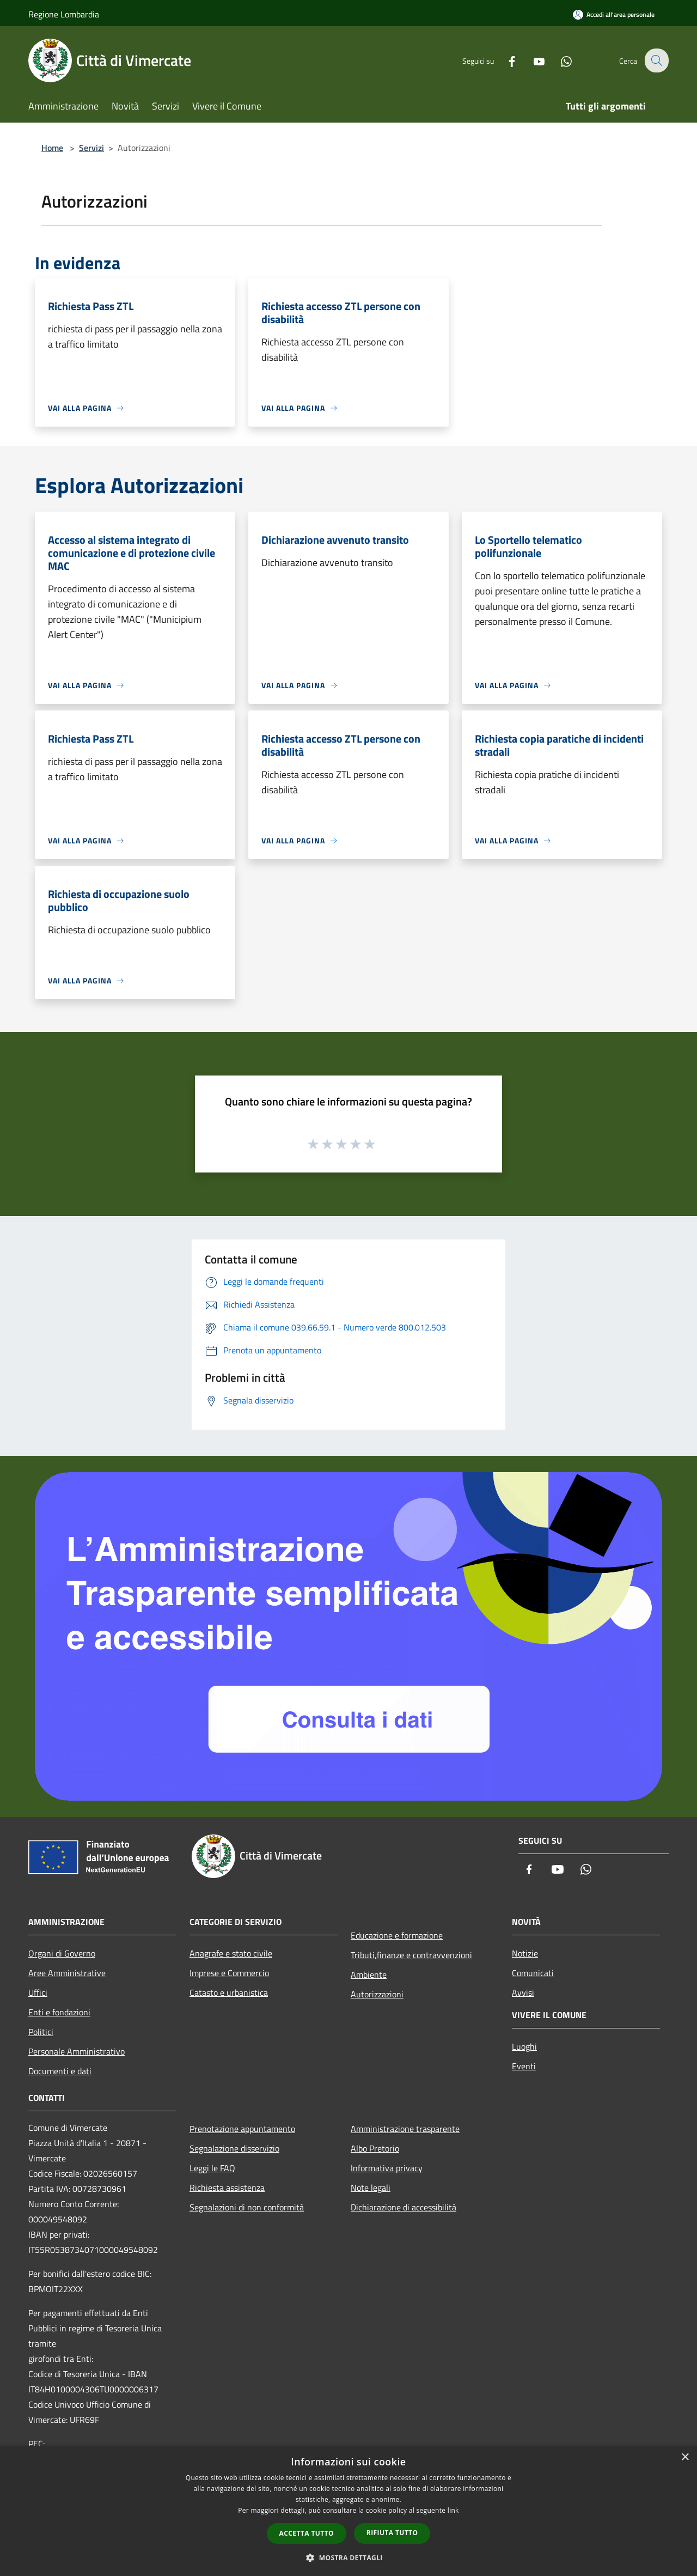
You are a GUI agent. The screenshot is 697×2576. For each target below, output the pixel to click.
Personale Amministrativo (76, 2051)
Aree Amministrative (67, 1972)
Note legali (370, 2187)
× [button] (685, 2457)
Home (52, 147)
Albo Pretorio (375, 2148)
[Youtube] (531, 60)
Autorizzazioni (377, 1994)
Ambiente (369, 1974)
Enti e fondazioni (59, 2012)
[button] (348, 2557)
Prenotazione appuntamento (242, 2128)
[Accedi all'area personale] (614, 14)
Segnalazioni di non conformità (246, 2207)
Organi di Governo (61, 1953)
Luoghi (524, 2046)
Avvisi (523, 1992)
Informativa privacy (387, 2167)
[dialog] (348, 2511)
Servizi (91, 147)
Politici (40, 2031)
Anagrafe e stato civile (230, 1953)
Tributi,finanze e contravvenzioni (411, 1954)
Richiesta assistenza (227, 2187)
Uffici (37, 1992)
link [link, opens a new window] (453, 2510)
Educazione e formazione (397, 1935)
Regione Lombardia (63, 14)
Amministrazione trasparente (405, 2128)
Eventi (524, 2066)
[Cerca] (656, 60)
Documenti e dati (59, 2070)
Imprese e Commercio (229, 1972)
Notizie (525, 1953)
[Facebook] (504, 60)
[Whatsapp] (559, 60)
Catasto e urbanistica (228, 1992)
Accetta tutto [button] (306, 2533)
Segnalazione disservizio (234, 2148)
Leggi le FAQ (212, 2167)
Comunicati (533, 1972)
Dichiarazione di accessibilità (403, 2207)
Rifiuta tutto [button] (392, 2532)
